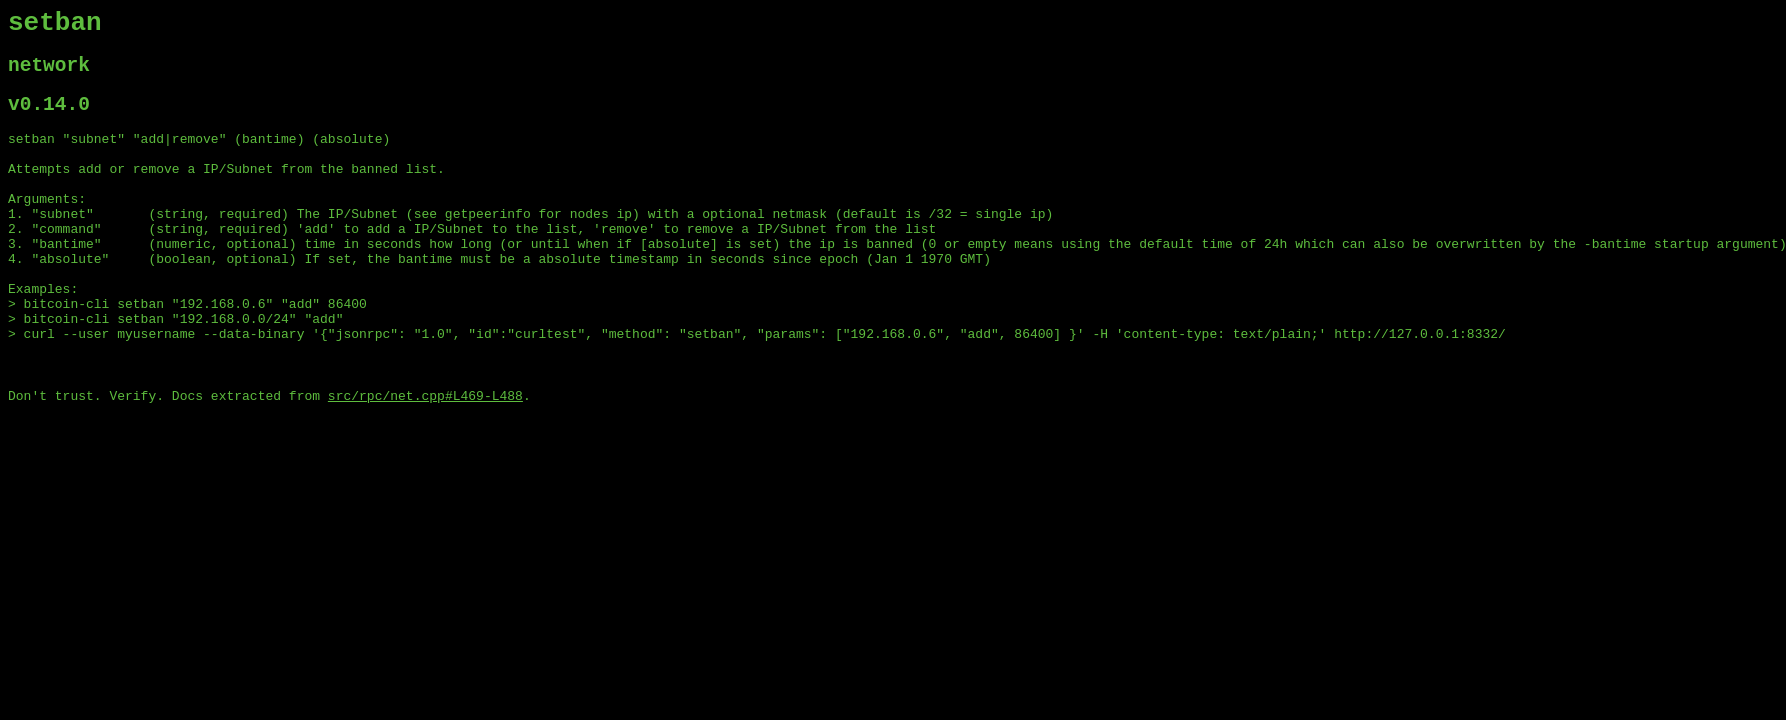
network (49, 74)
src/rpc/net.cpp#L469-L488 (425, 459)
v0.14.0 (49, 118)
